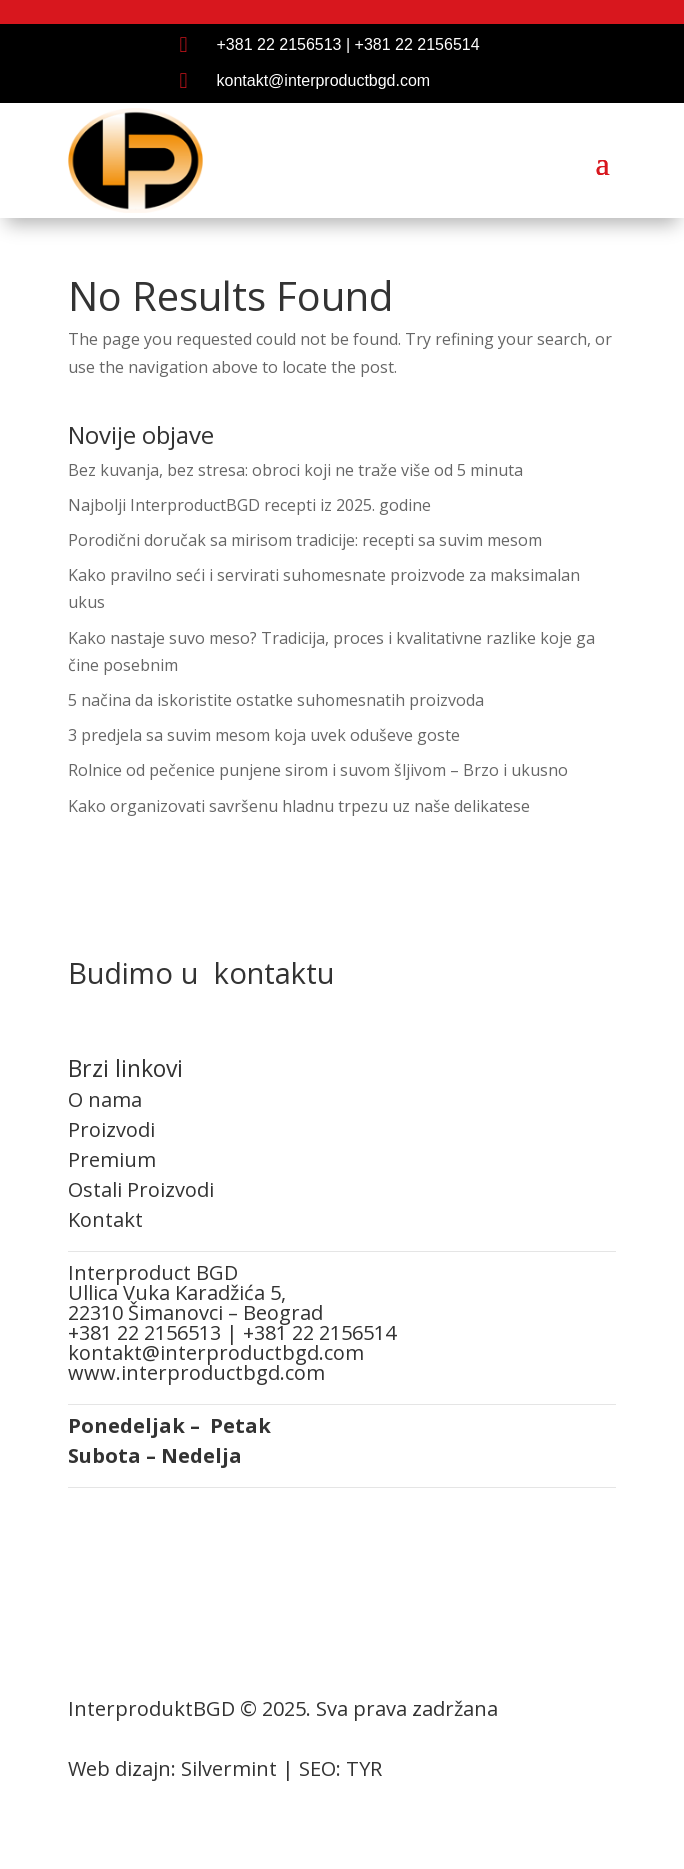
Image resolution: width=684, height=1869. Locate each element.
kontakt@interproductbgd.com (324, 80)
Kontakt (105, 1219)
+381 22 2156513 (279, 44)
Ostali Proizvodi (141, 1189)
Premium (112, 1159)
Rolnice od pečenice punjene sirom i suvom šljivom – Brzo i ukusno (318, 770)
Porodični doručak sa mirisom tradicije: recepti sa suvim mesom (305, 540)
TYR (364, 1768)
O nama (105, 1099)
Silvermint (229, 1768)
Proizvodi (111, 1129)
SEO (317, 1768)
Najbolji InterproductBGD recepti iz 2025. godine (249, 505)
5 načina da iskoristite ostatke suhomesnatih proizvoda (276, 700)
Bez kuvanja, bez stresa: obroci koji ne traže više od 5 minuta (295, 470)
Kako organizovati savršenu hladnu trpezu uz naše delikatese (299, 806)
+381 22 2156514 (417, 44)
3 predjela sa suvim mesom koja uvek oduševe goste (264, 735)
